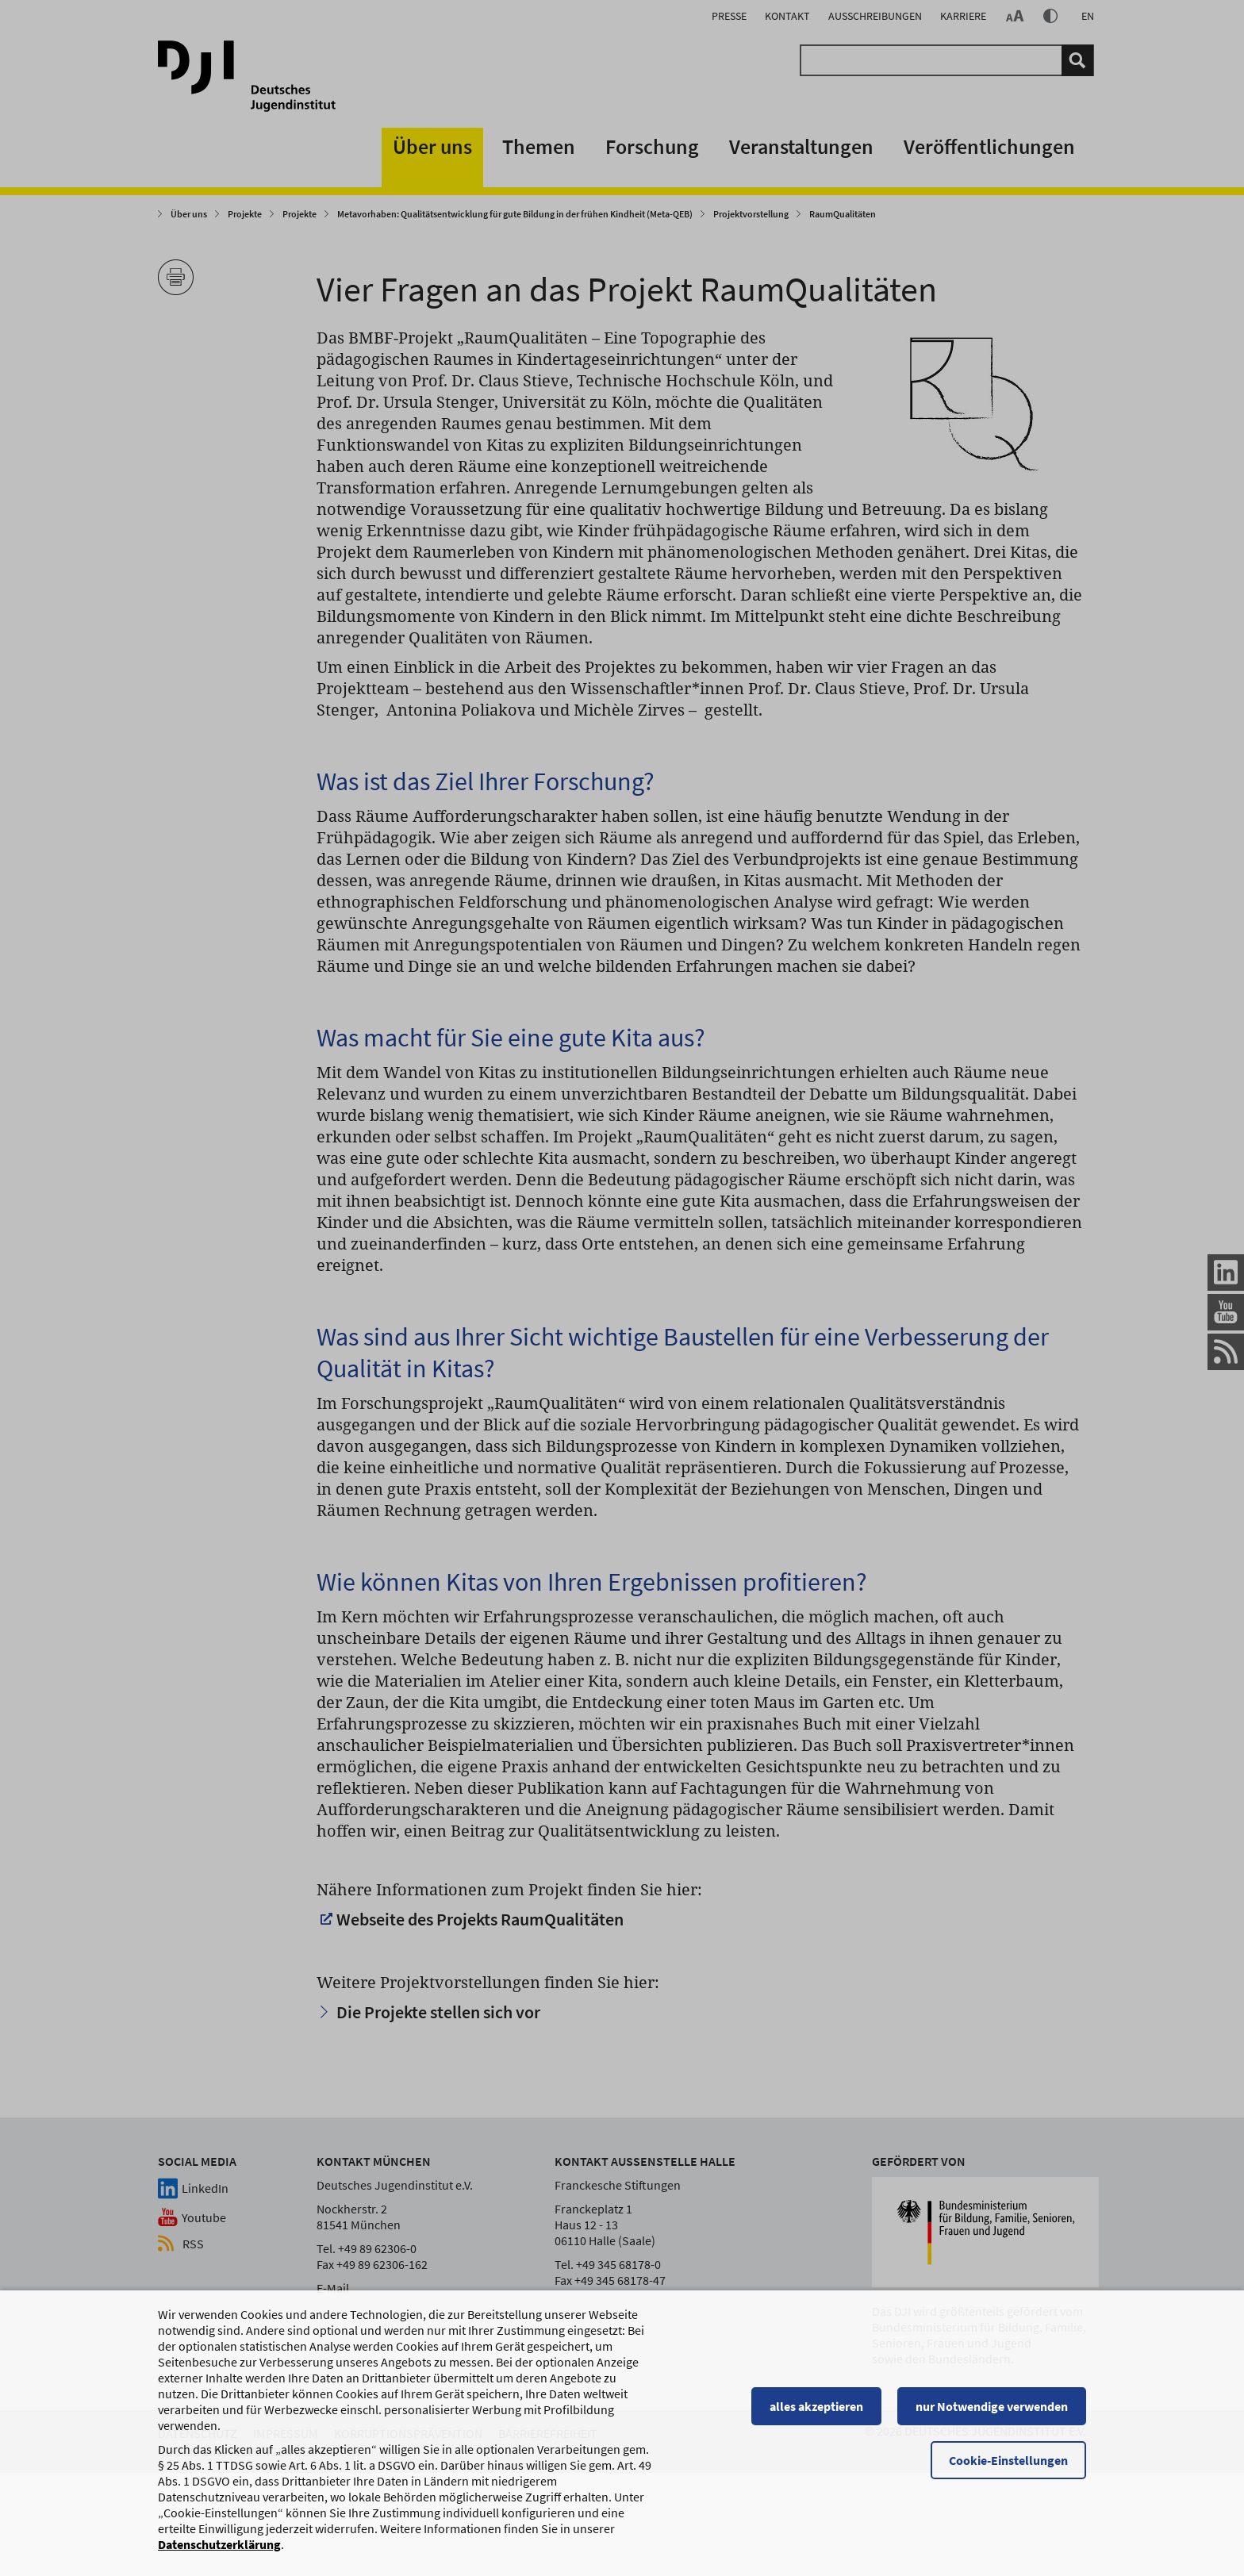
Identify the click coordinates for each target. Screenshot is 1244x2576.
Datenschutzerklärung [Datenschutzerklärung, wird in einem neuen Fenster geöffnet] (219, 2544)
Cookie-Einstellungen (1008, 2460)
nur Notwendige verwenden (992, 2406)
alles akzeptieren (816, 2406)
